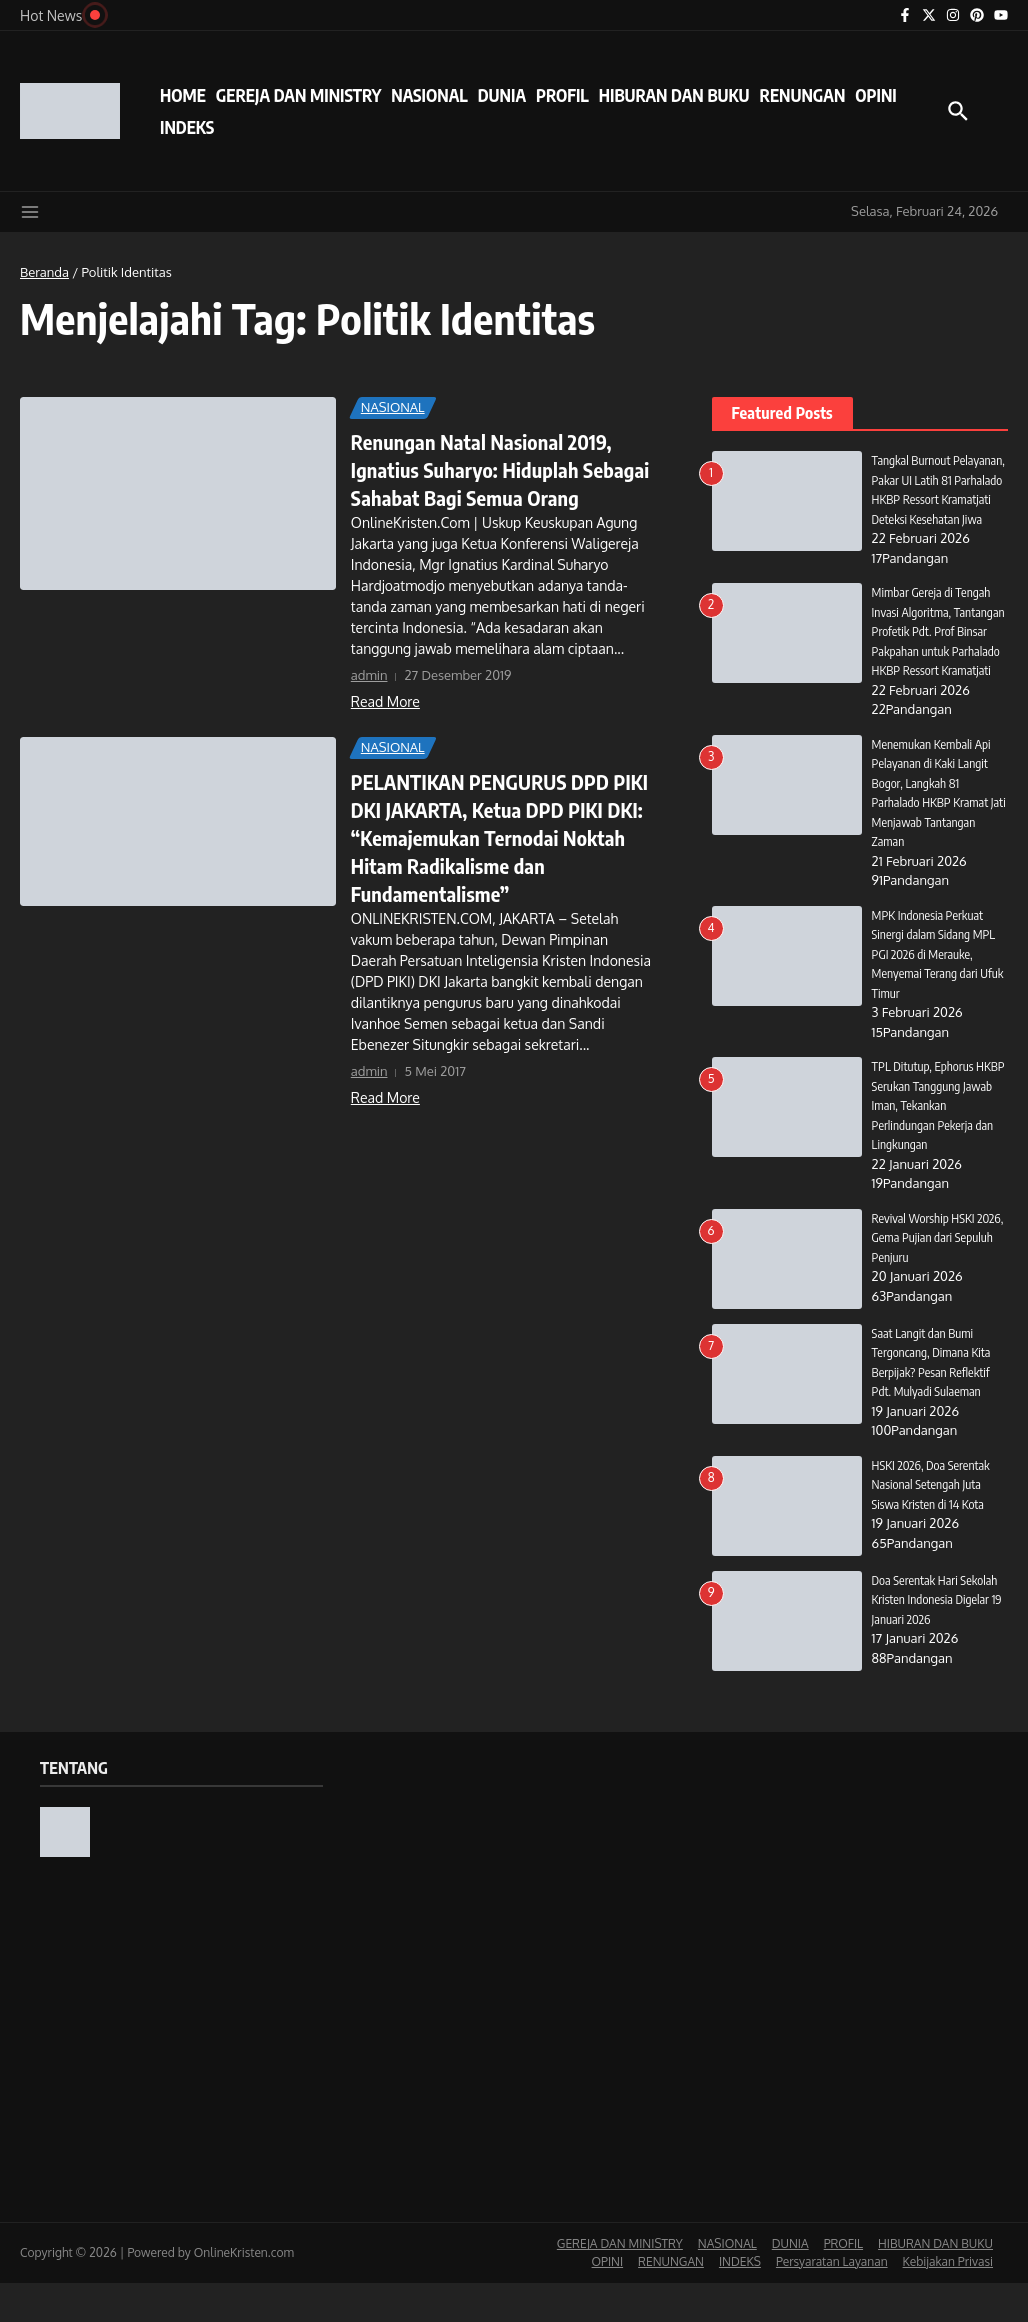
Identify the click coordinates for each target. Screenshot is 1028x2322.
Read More (385, 701)
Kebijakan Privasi (948, 2300)
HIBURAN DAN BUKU (674, 95)
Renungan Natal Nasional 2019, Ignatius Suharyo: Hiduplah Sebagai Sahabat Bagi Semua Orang (500, 469)
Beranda (44, 272)
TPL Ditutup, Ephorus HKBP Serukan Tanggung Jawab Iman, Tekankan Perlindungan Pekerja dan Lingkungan (935, 1144)
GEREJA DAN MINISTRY (298, 95)
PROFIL (562, 95)
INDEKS (187, 127)
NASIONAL (429, 95)
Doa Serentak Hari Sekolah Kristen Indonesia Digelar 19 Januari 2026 (939, 1638)
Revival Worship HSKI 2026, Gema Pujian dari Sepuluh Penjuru (929, 1276)
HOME (183, 95)
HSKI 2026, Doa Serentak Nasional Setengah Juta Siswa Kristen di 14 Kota (933, 1523)
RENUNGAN (802, 95)
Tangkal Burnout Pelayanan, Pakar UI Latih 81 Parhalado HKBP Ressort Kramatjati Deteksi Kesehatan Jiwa (940, 499)
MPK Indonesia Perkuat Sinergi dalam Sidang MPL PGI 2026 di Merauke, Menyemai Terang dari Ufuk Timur (936, 993)
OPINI (875, 95)
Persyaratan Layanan (832, 2300)
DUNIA (502, 95)
